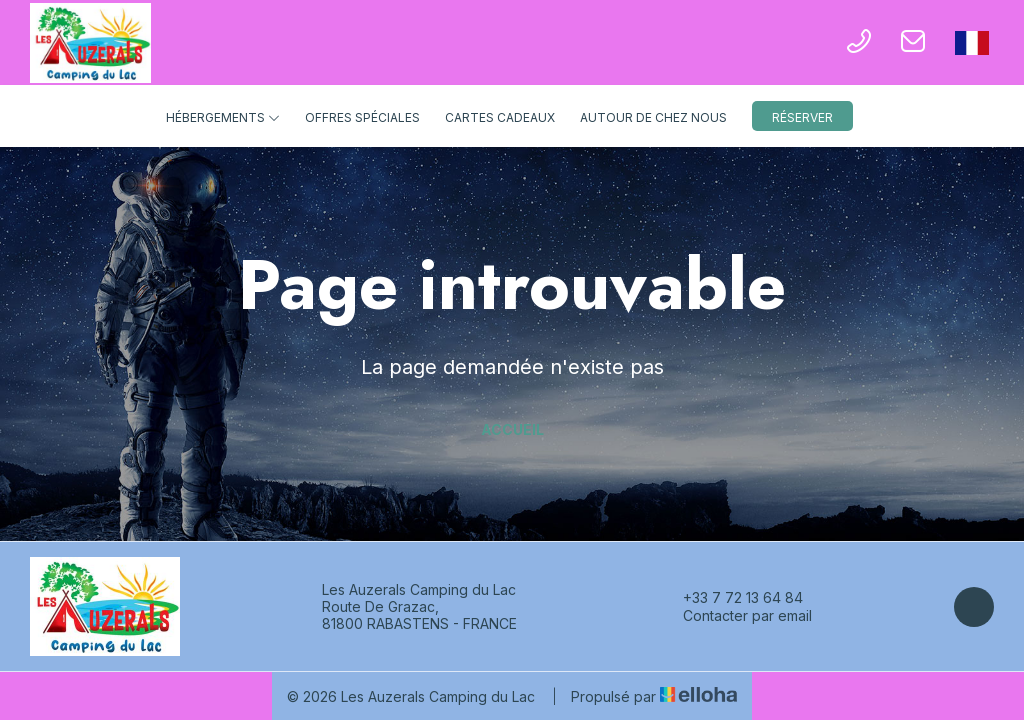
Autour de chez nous (653, 117)
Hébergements (223, 117)
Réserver (802, 117)
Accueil (512, 429)
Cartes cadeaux (500, 117)
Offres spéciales (362, 117)
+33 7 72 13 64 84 (731, 598)
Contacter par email (736, 616)
